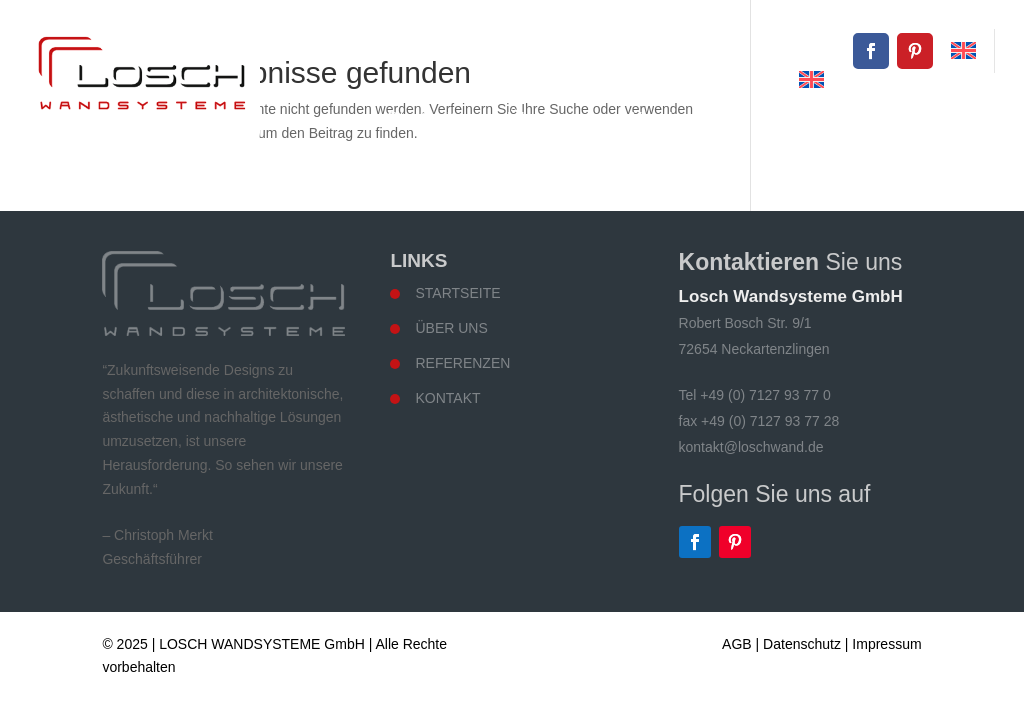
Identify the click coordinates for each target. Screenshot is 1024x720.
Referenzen (832, 118)
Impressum (886, 644)
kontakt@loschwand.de (764, 50)
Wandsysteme (684, 118)
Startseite (426, 118)
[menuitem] (963, 51)
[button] (44, 676)
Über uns (545, 118)
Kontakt (954, 118)
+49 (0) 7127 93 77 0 (577, 50)
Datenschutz (802, 644)
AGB (737, 644)
